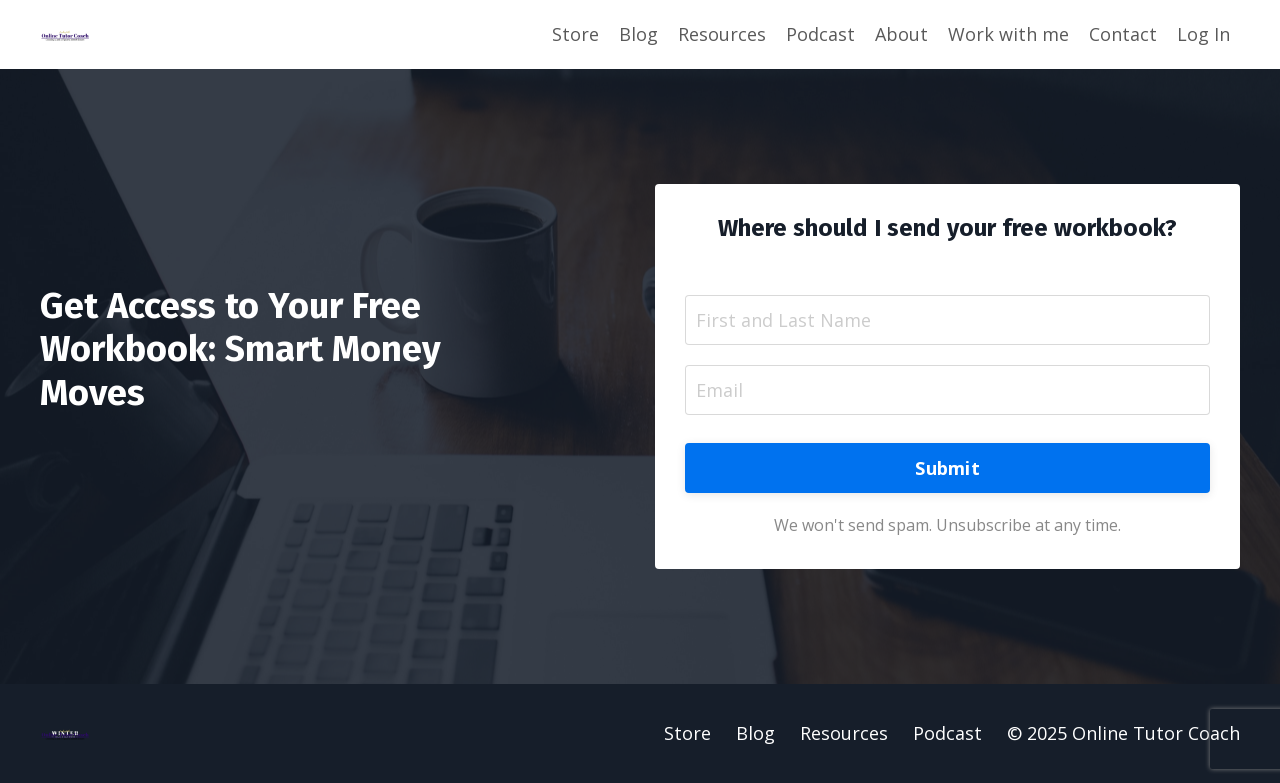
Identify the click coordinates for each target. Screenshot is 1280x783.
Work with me (1008, 34)
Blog (638, 34)
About (901, 34)
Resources (722, 34)
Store (575, 34)
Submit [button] (947, 468)
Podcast (820, 34)
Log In (1203, 34)
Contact (1123, 34)
